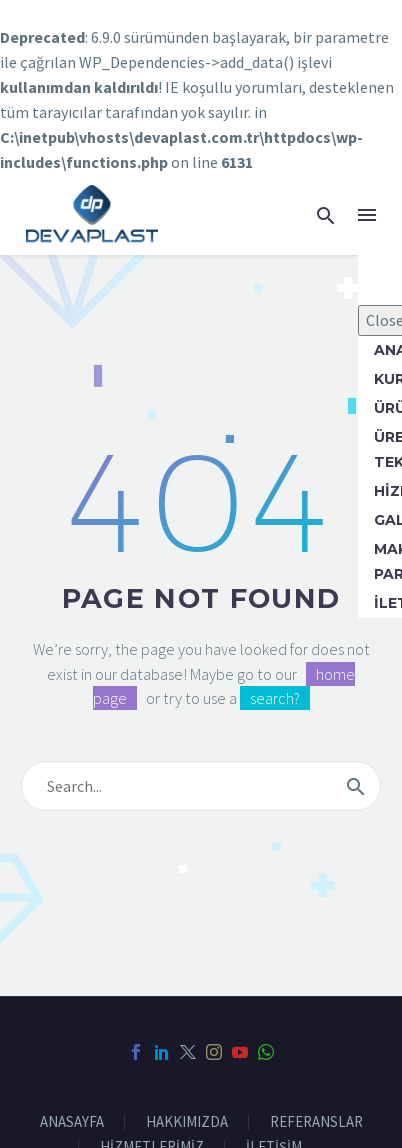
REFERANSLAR (316, 1122)
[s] (201, 786)
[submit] (356, 786)
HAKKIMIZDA (187, 1122)
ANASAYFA (72, 1122)
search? (275, 698)
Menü (367, 215)
